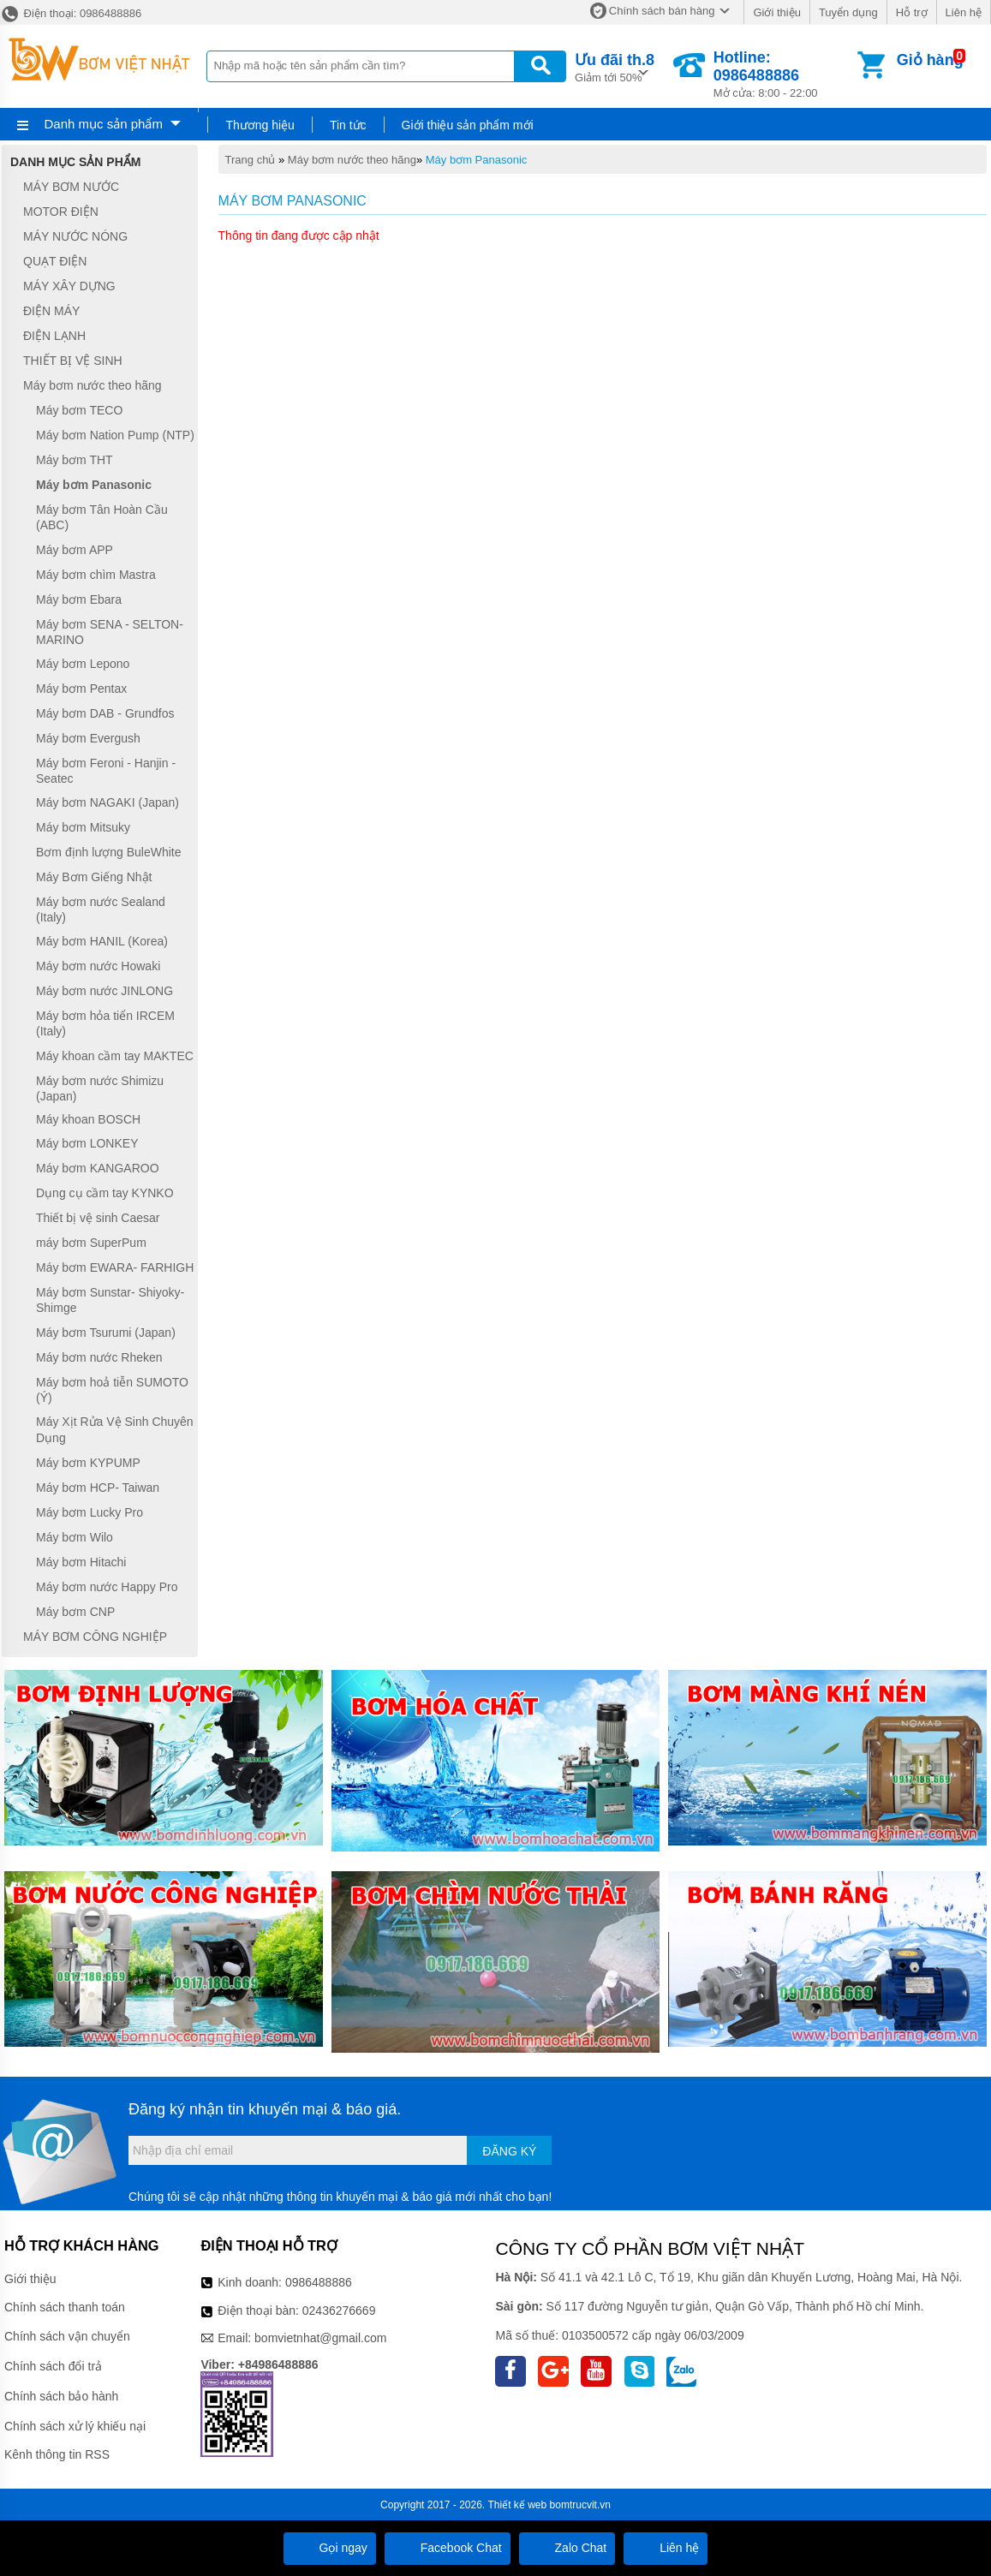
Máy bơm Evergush (88, 738)
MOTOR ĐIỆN (61, 211)
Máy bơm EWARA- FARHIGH (115, 1267)
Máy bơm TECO (79, 410)
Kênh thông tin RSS (57, 2454)
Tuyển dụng (848, 12)
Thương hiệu (259, 125)
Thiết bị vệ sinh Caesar (98, 1218)
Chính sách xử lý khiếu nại (75, 2426)
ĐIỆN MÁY (51, 311)
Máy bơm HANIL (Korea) (102, 941)
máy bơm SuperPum (91, 1242)
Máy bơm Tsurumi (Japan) (106, 1332)
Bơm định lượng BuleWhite (109, 852)
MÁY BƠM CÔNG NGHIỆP (95, 1636)
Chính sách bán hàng (662, 10)
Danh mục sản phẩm (104, 123)
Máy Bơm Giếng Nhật (94, 877)
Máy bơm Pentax (81, 688)
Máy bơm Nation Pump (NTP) (115, 435)
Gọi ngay (329, 2548)
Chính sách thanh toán (64, 2307)
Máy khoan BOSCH (88, 1119)
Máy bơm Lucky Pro (89, 1512)
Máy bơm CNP (75, 1612)
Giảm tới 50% (614, 66)
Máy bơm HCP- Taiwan (97, 1487)
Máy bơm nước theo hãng (352, 159)
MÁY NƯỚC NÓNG (75, 236)
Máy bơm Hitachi (81, 1562)
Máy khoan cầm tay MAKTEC (115, 1056)
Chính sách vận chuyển (67, 2336)
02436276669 (339, 2310)
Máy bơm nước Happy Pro (107, 1587)
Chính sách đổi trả (53, 2366)
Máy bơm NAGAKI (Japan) (107, 802)
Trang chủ (250, 159)
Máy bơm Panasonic (477, 159)
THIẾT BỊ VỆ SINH (72, 360)
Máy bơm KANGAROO (97, 1168)
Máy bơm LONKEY (87, 1143)
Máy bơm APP (74, 550)
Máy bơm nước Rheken (99, 1357)
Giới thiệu (776, 12)
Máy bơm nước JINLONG (104, 991)
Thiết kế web (517, 2505)
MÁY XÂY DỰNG (69, 286)
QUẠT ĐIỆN (55, 261)
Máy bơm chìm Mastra (96, 574)
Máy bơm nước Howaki (98, 966)
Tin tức (348, 125)
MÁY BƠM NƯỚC (71, 187)
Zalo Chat (567, 2548)
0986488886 (318, 2282)
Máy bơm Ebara (79, 599)
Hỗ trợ (912, 12)
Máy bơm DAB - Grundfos (105, 713)
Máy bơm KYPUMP (88, 1463)
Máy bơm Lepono (82, 664)
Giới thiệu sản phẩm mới (468, 125)
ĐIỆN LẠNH (54, 336)
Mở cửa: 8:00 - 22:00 (783, 74)
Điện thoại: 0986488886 (70, 13)
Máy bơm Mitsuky (83, 827)
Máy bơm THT (74, 460)
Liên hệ (964, 12)
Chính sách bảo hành (61, 2396)
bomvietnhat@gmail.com (320, 2338)
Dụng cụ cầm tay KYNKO (105, 1193)
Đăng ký (509, 2151)
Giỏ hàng (930, 60)
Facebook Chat (447, 2548)
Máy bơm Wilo (74, 1537)
